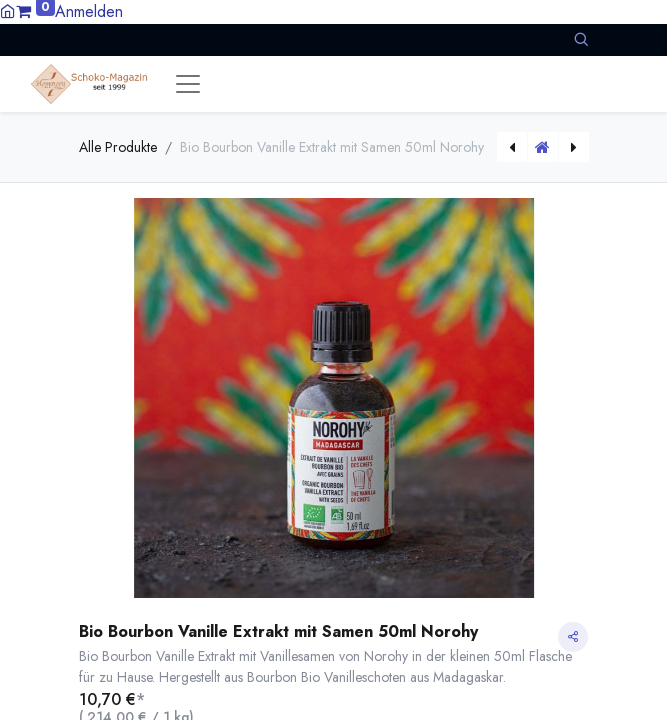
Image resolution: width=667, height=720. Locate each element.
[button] (581, 39)
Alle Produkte (118, 147)
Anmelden (89, 11)
